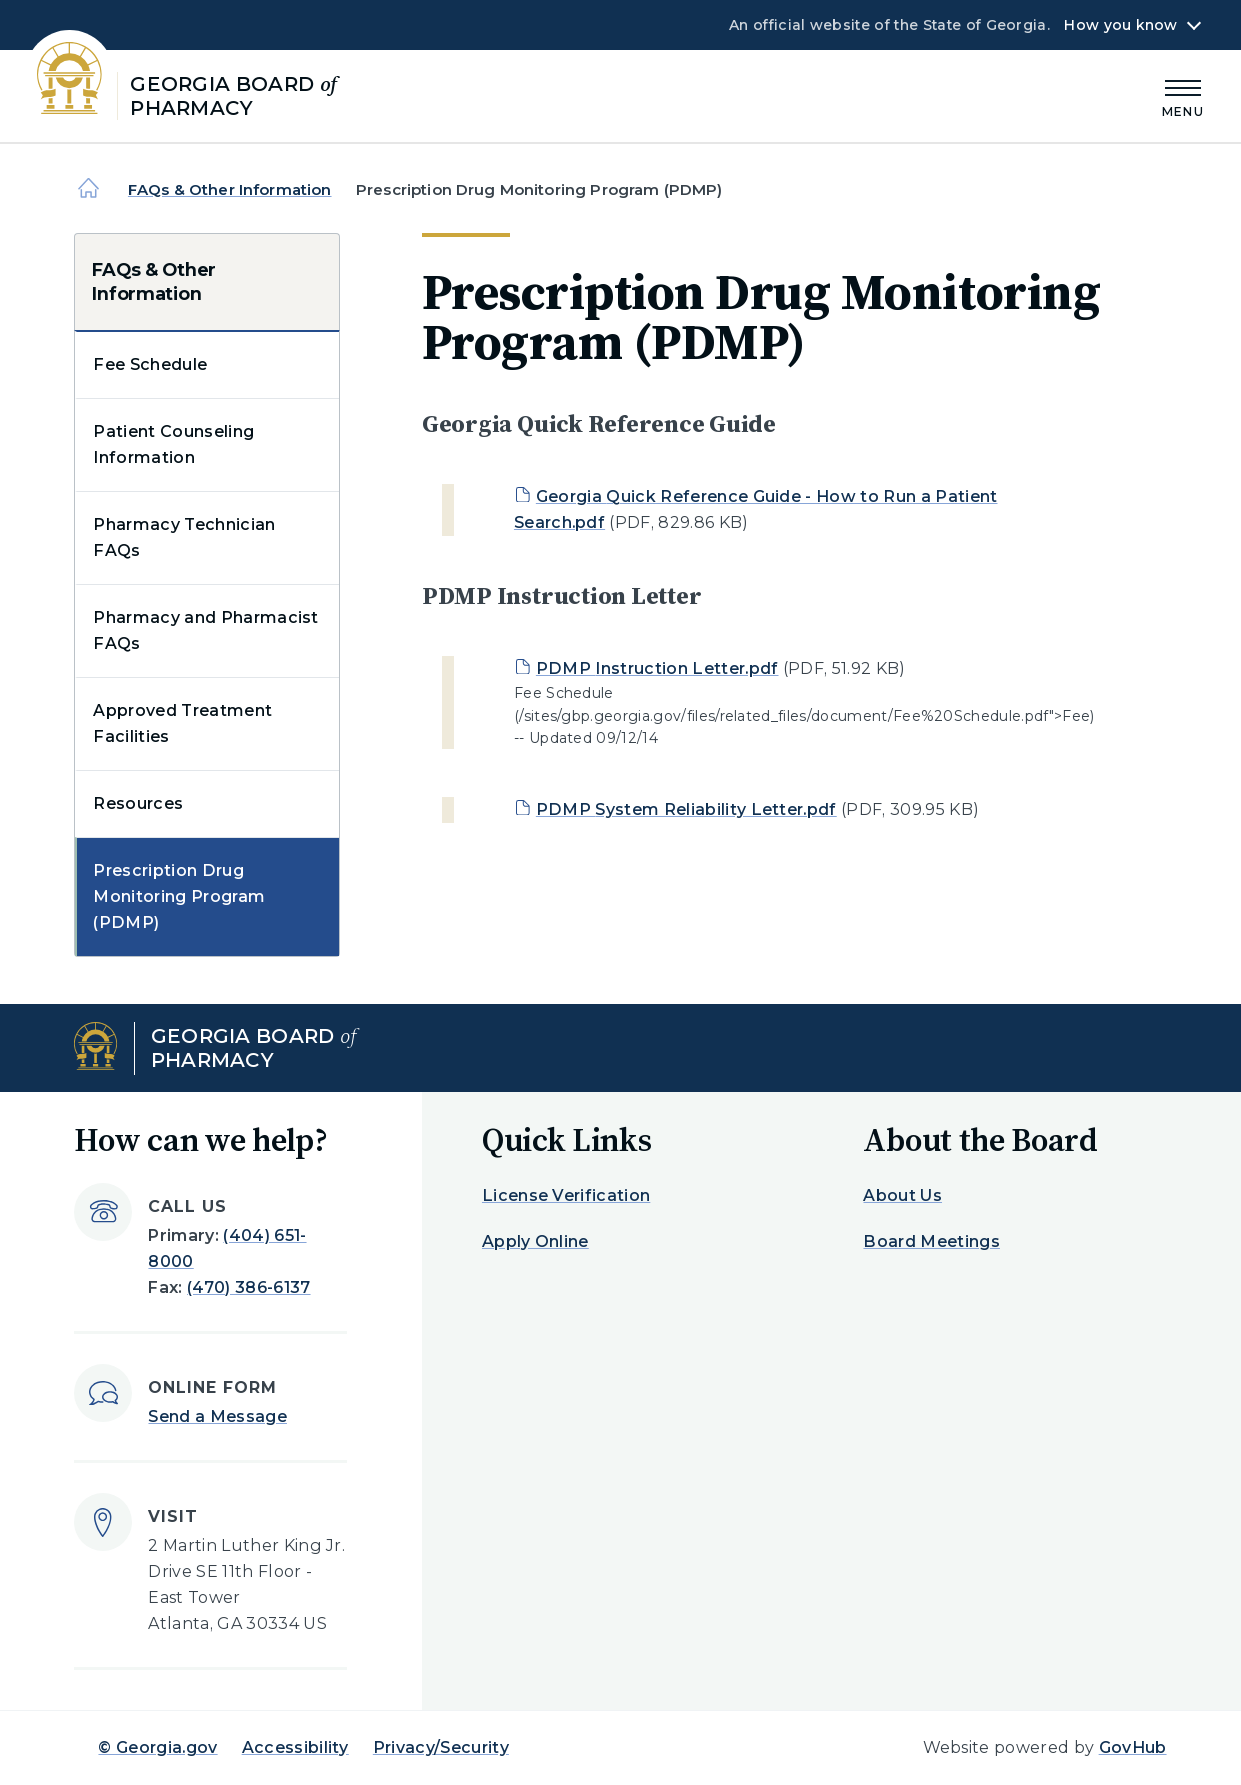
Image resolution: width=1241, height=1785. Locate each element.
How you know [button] (1120, 25)
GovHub (1133, 1747)
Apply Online (535, 1241)
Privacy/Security (441, 1747)
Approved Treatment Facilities (182, 723)
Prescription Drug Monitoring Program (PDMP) (179, 896)
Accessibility (295, 1747)
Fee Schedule (150, 364)
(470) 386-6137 (248, 1287)
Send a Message (217, 1416)
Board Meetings (931, 1241)
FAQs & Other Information (230, 189)
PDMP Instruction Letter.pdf (657, 668)
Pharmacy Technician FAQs (184, 537)
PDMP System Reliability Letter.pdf (686, 809)
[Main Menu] (1183, 95)
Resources (138, 803)
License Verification (566, 1195)
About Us (902, 1195)
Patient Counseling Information (173, 444)
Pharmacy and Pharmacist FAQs (205, 630)
